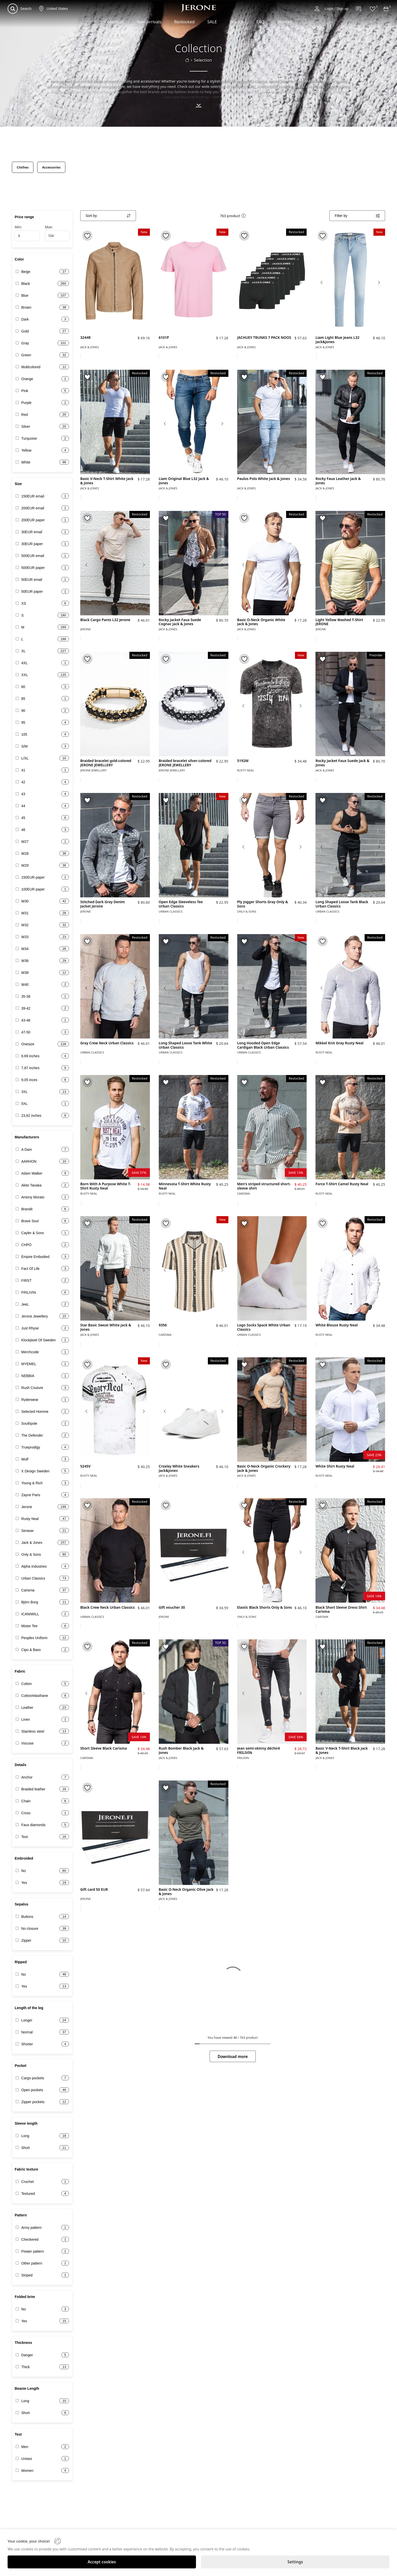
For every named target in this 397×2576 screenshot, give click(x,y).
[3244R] (115, 281)
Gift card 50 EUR (94, 1889)
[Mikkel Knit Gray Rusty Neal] (350, 986)
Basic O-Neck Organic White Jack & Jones (261, 622)
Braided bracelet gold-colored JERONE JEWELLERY (105, 763)
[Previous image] (244, 282)
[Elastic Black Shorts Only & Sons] (272, 1550)
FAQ (260, 22)
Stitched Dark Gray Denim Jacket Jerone (102, 904)
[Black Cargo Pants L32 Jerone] (115, 563)
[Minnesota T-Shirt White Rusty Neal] (193, 1127)
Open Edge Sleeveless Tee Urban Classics (181, 904)
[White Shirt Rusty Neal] (350, 1409)
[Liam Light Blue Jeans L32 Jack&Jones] (350, 281)
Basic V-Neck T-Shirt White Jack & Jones (106, 481)
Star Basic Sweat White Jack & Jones (105, 1327)
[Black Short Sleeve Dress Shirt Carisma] (350, 1550)
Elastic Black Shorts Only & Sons (264, 1607)
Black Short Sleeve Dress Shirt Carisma (341, 1609)
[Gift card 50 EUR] (115, 1833)
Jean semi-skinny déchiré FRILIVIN (258, 1750)
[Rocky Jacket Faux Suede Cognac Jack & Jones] (193, 563)
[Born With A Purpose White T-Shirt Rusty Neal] (115, 1127)
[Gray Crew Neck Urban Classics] (115, 986)
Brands (237, 22)
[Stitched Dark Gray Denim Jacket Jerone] (115, 845)
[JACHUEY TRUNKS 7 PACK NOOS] (272, 281)
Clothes (23, 167)
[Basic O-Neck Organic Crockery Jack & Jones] (272, 1409)
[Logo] (198, 8)
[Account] (317, 8)
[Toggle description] (198, 105)
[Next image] (300, 282)
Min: (27, 233)
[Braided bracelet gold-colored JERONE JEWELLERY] (115, 704)
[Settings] (295, 2561)
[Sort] (108, 215)
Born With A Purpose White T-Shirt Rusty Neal (105, 1186)
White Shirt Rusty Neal (334, 1466)
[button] (244, 216)
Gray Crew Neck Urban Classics (106, 1043)
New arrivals (149, 22)
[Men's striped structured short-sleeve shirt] (272, 1127)
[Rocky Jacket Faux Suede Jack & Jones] (350, 704)
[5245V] (115, 1409)
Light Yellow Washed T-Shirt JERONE (339, 622)
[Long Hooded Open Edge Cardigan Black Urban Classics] (272, 986)
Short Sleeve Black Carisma (103, 1748)
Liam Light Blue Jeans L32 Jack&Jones (337, 340)
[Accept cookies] (102, 2561)
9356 (163, 1325)
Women (284, 22)
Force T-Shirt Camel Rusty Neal (341, 1184)
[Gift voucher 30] (193, 1550)
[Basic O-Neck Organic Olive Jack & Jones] (193, 1833)
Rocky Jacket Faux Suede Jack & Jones (342, 763)
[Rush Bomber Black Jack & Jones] (193, 1691)
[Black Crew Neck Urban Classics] (115, 1550)
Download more (232, 1947)
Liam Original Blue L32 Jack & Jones (184, 481)
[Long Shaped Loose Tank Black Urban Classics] (350, 845)
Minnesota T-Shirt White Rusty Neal (185, 1186)
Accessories (51, 167)
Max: (57, 233)
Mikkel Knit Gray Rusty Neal (339, 1043)
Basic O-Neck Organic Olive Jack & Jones (186, 1891)
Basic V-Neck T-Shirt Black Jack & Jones (341, 1750)
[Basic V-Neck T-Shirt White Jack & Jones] (115, 422)
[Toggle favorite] (87, 236)
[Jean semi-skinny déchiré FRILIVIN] (272, 1691)
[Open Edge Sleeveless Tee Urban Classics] (193, 845)
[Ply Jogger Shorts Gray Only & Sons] (272, 845)
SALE (212, 22)
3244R (85, 338)
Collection (114, 22)
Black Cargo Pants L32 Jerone (105, 620)
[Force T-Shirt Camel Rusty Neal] (350, 1127)
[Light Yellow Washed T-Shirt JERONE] (350, 563)
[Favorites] (372, 8)
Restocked (184, 22)
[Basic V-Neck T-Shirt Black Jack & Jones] (350, 1691)
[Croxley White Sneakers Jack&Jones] (193, 1409)
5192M (243, 761)
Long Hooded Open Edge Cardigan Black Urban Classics (263, 1045)
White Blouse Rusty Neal (336, 1325)
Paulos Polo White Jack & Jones (263, 479)
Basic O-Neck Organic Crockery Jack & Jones (264, 1468)
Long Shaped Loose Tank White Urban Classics (185, 1045)
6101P (164, 338)
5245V (85, 1466)
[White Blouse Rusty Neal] (350, 1268)
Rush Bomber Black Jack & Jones (181, 1750)
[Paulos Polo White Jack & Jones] (272, 422)
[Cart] (386, 8)
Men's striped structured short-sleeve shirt (264, 1186)
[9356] (193, 1268)
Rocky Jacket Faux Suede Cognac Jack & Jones (180, 622)
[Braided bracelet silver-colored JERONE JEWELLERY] (193, 704)
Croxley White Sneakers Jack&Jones (179, 1468)
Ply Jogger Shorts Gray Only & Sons (262, 904)
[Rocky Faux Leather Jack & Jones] (350, 422)
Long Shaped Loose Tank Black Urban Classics (341, 904)
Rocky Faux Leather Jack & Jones (338, 481)
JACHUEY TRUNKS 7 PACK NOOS (264, 338)
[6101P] (193, 281)
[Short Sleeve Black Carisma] (115, 1691)
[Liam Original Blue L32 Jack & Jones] (193, 422)
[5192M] (272, 704)
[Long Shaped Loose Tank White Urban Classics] (193, 986)
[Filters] (357, 215)
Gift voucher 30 (172, 1607)
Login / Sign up (336, 9)
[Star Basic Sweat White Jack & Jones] (115, 1268)
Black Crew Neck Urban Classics (107, 1607)
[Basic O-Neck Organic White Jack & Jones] (272, 563)
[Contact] (358, 8)
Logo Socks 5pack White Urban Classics (263, 1327)
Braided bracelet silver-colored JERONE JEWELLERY (185, 763)
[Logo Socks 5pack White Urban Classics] (272, 1268)
